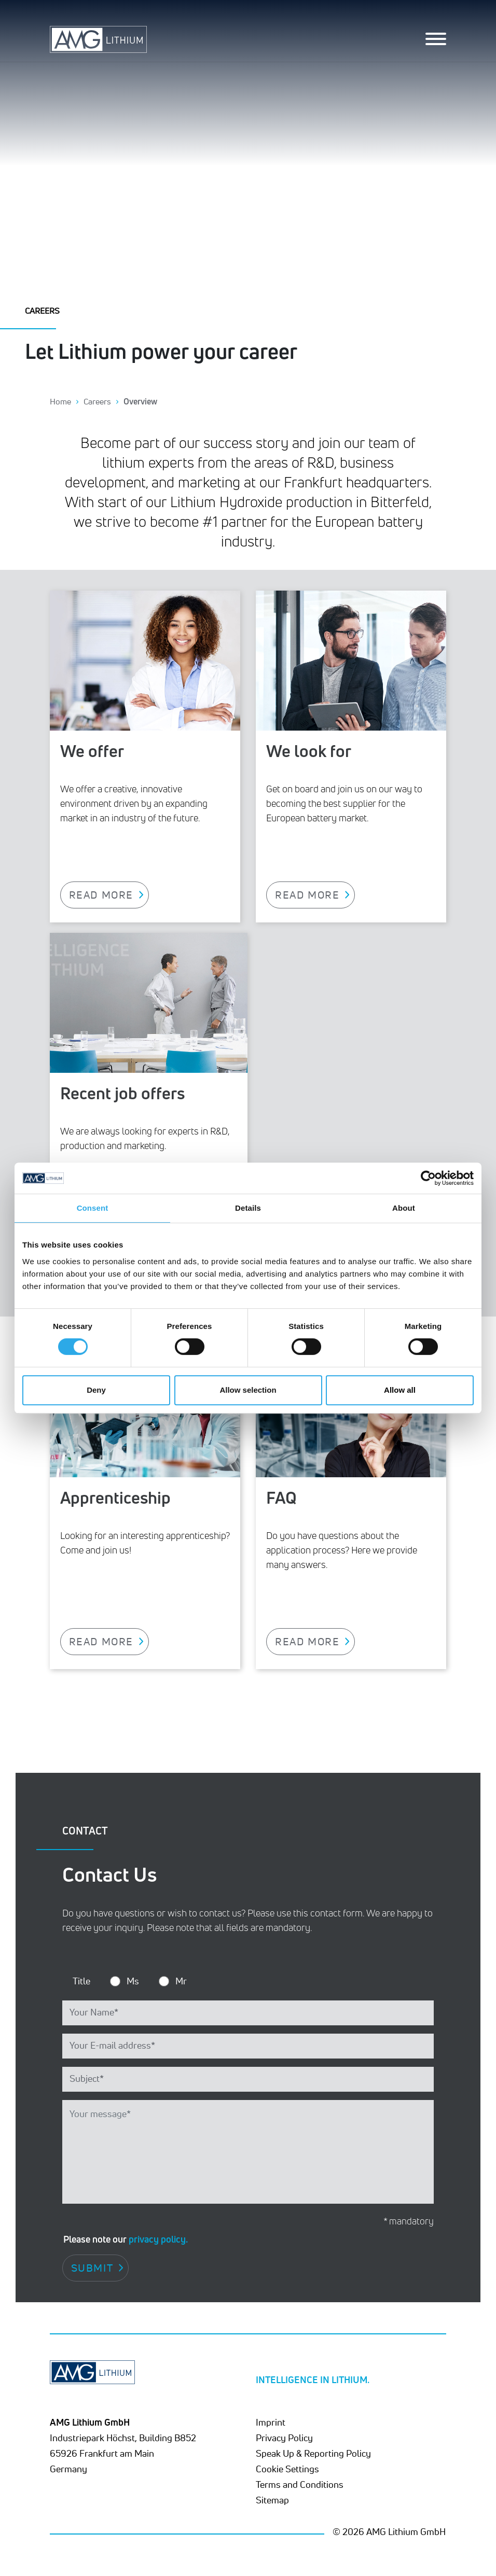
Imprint (270, 2422)
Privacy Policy (284, 2437)
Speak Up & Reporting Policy (313, 2453)
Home (60, 401)
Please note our (125, 2239)
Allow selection (247, 1389)
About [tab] (403, 1207)
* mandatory (408, 2221)
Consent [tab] (92, 1207)
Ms (133, 1980)
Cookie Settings (287, 2468)
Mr (181, 1980)
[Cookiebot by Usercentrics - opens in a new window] (428, 1178)
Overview (140, 401)
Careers (97, 401)
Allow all (400, 1389)
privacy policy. (158, 2239)
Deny (96, 1389)
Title (81, 1980)
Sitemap (272, 2499)
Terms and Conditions (299, 2484)
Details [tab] (248, 1207)
